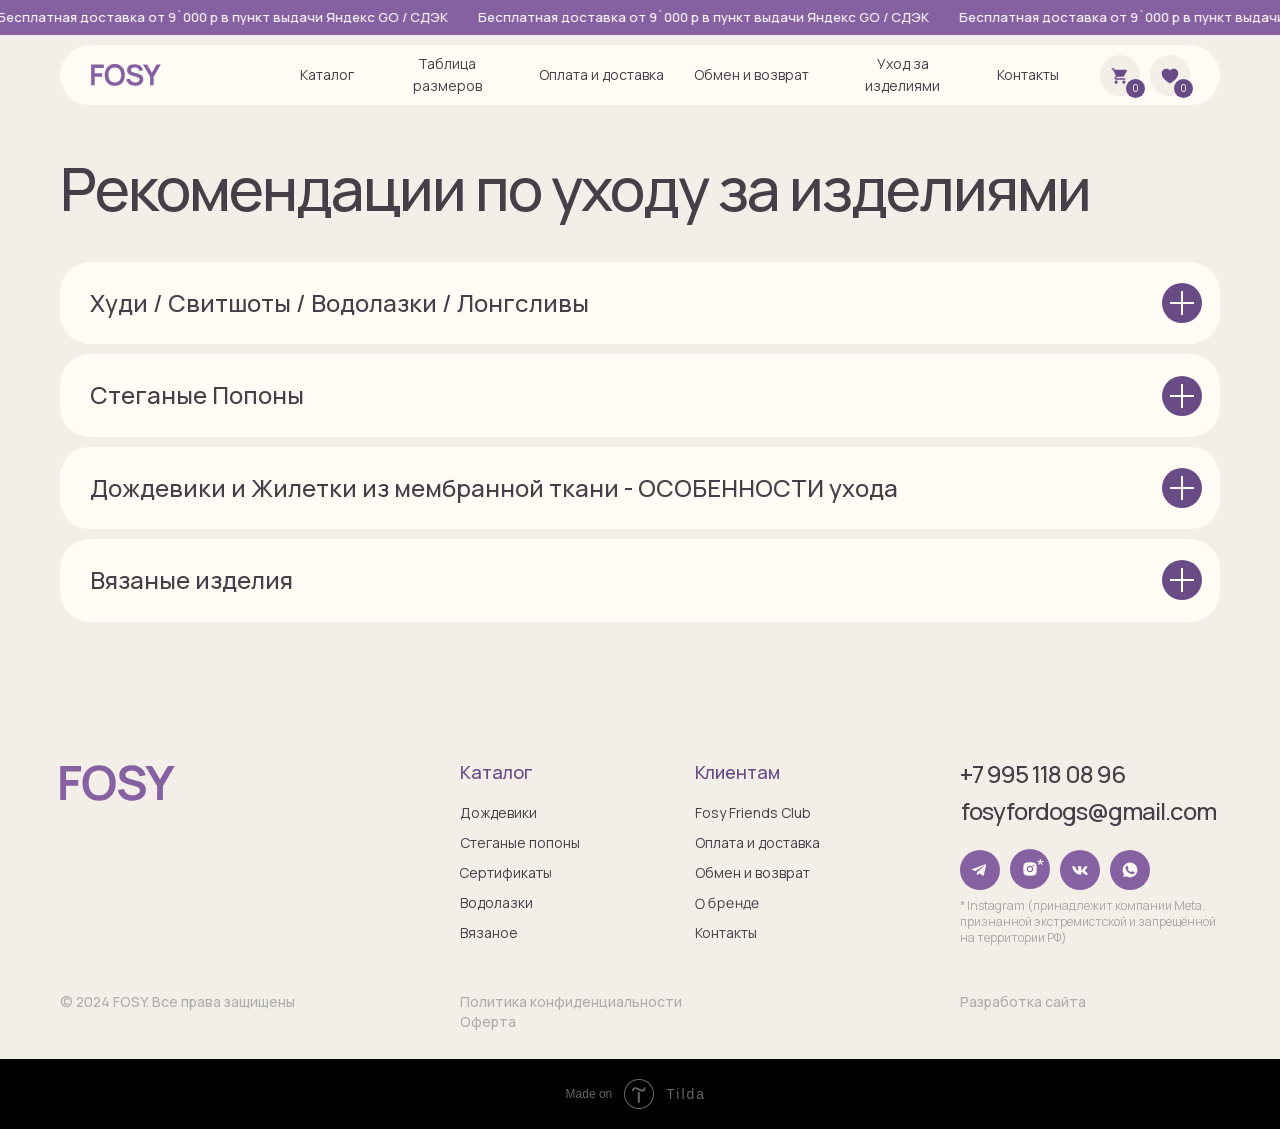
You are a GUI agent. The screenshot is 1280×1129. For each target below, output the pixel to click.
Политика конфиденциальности (571, 1001)
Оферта (488, 1021)
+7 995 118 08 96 (1042, 773)
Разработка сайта (1023, 1001)
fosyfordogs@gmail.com (1088, 810)
